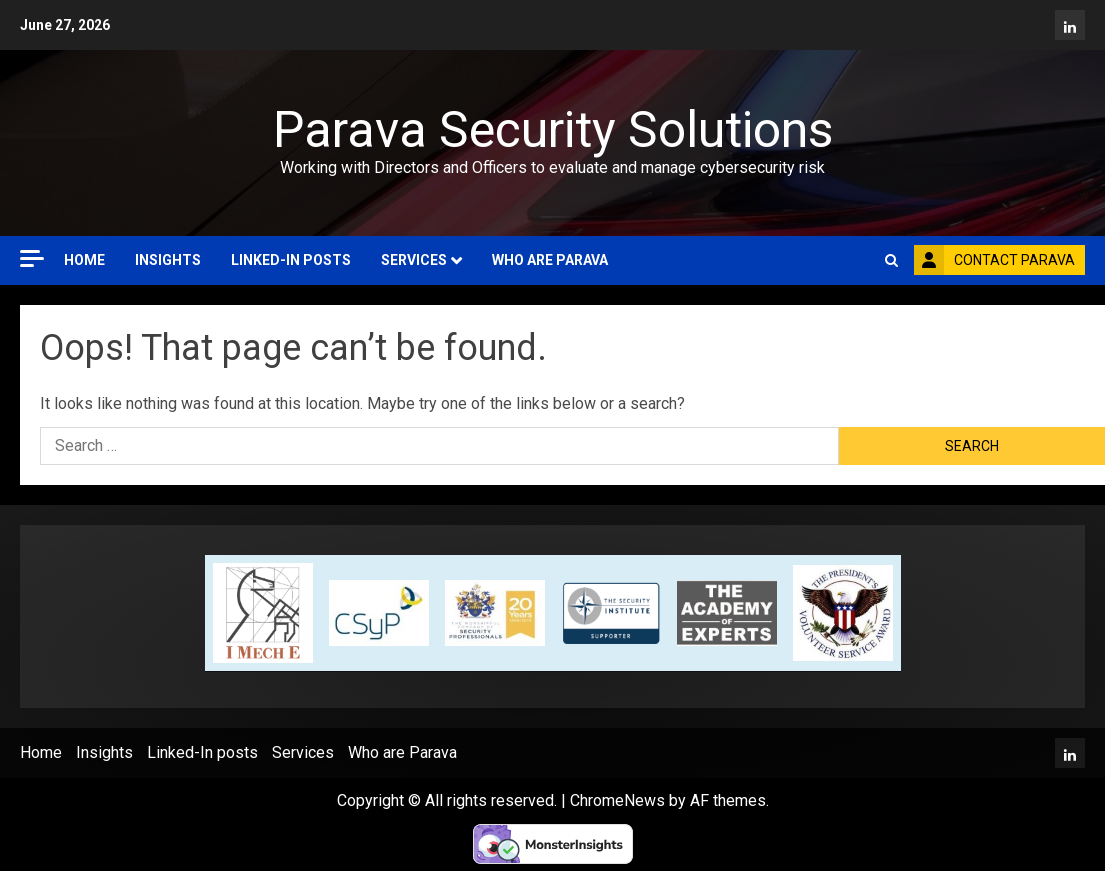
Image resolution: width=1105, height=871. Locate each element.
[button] (891, 260)
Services (414, 260)
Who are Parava (550, 260)
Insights (168, 260)
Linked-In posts (291, 260)
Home (84, 260)
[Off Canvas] (32, 258)
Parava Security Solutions (553, 130)
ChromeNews (617, 800)
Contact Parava (994, 260)
